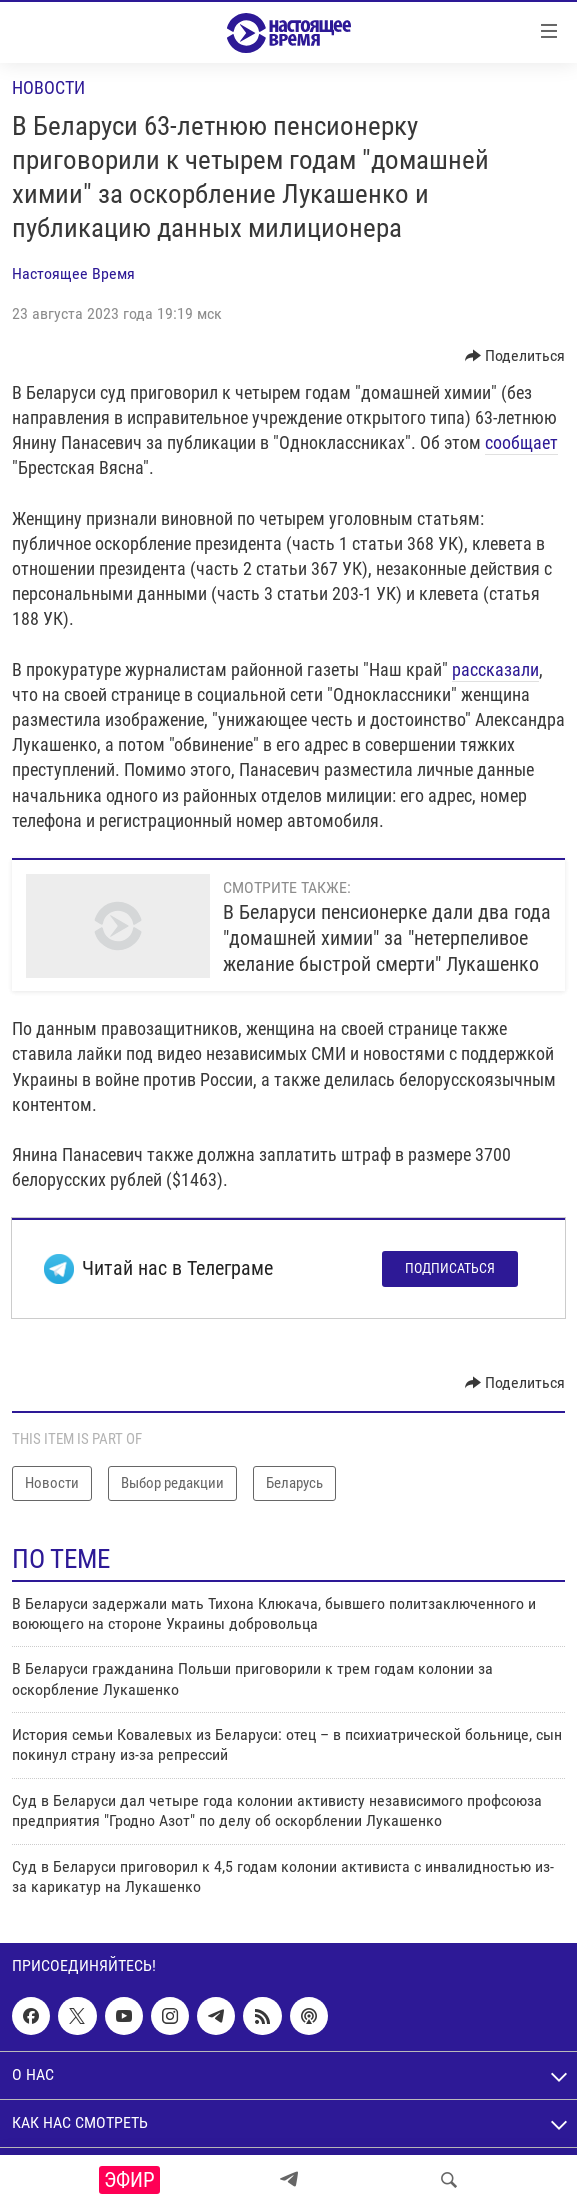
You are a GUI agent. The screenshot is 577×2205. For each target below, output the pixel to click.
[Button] (515, 356)
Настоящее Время (73, 273)
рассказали (495, 669)
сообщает (521, 442)
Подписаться (450, 1268)
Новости (48, 87)
